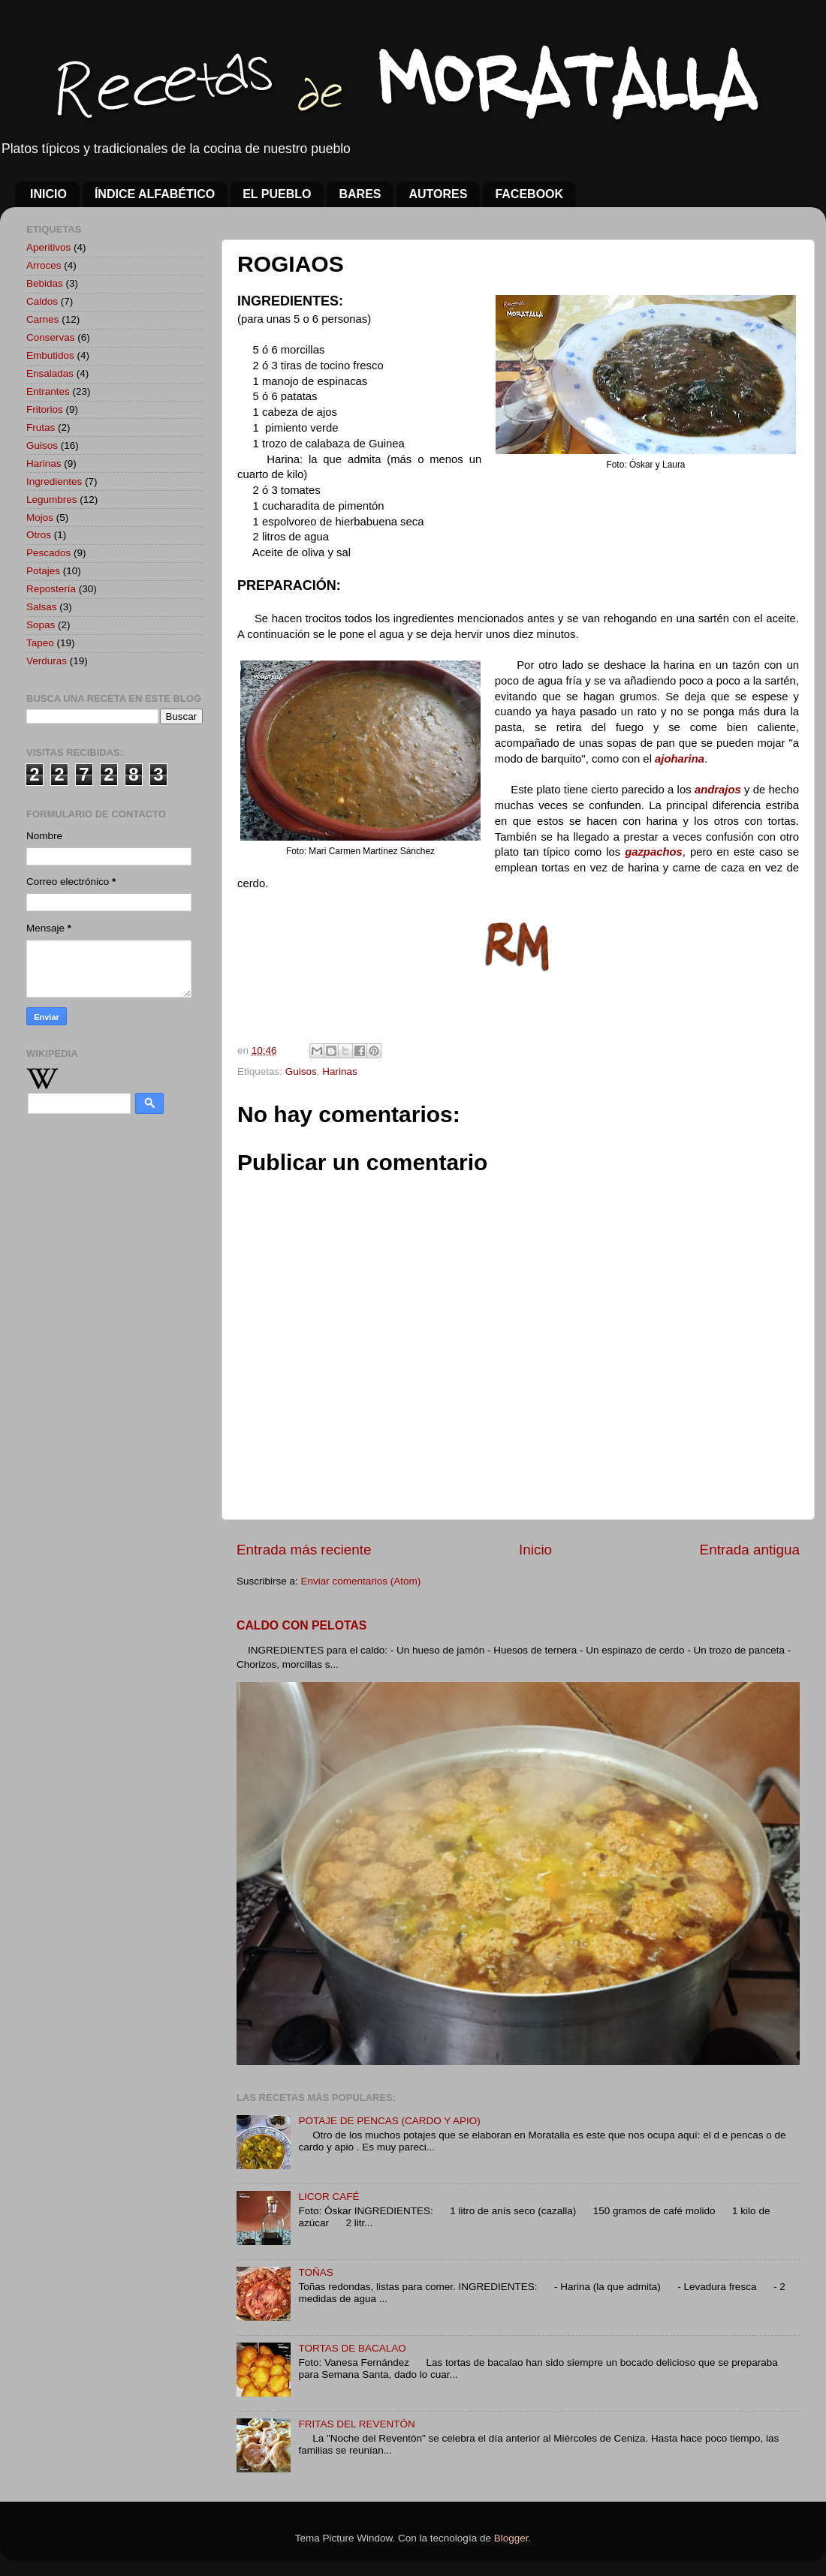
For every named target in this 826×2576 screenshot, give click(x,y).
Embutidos (50, 355)
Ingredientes (54, 481)
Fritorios (44, 409)
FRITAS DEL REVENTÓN (356, 2424)
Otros (38, 534)
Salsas (41, 606)
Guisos (301, 1071)
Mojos (39, 517)
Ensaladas (50, 373)
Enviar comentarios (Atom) (361, 1581)
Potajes (43, 570)
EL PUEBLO (277, 194)
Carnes (42, 319)
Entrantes (48, 391)
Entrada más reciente (304, 1549)
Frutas (40, 427)
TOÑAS (315, 2272)
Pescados (48, 552)
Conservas (50, 337)
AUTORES (437, 194)
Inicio (535, 1549)
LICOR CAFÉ (328, 2196)
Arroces (44, 265)
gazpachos (654, 852)
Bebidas (44, 283)
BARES (360, 194)
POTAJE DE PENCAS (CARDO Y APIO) (389, 2120)
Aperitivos (48, 247)
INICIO (48, 194)
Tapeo (40, 643)
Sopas (40, 624)
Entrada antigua (750, 1549)
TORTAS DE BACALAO (351, 2348)
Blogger (511, 2538)
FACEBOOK (529, 194)
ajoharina (679, 759)
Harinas (339, 1071)
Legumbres (51, 499)
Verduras (46, 661)
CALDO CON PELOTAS (301, 1625)
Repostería (51, 588)
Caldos (42, 301)
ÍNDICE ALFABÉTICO (155, 194)
